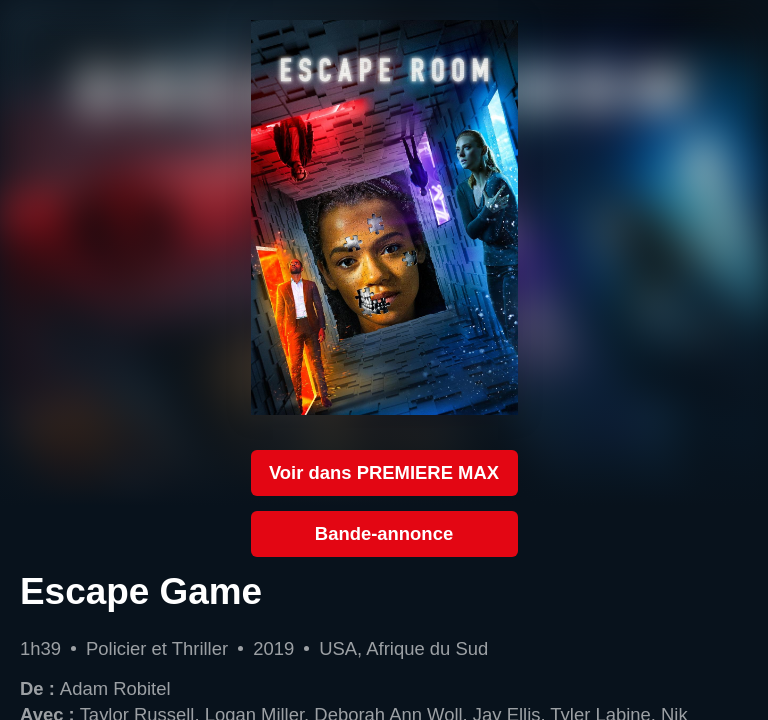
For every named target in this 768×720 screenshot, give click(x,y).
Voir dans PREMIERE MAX (384, 472)
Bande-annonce (384, 533)
